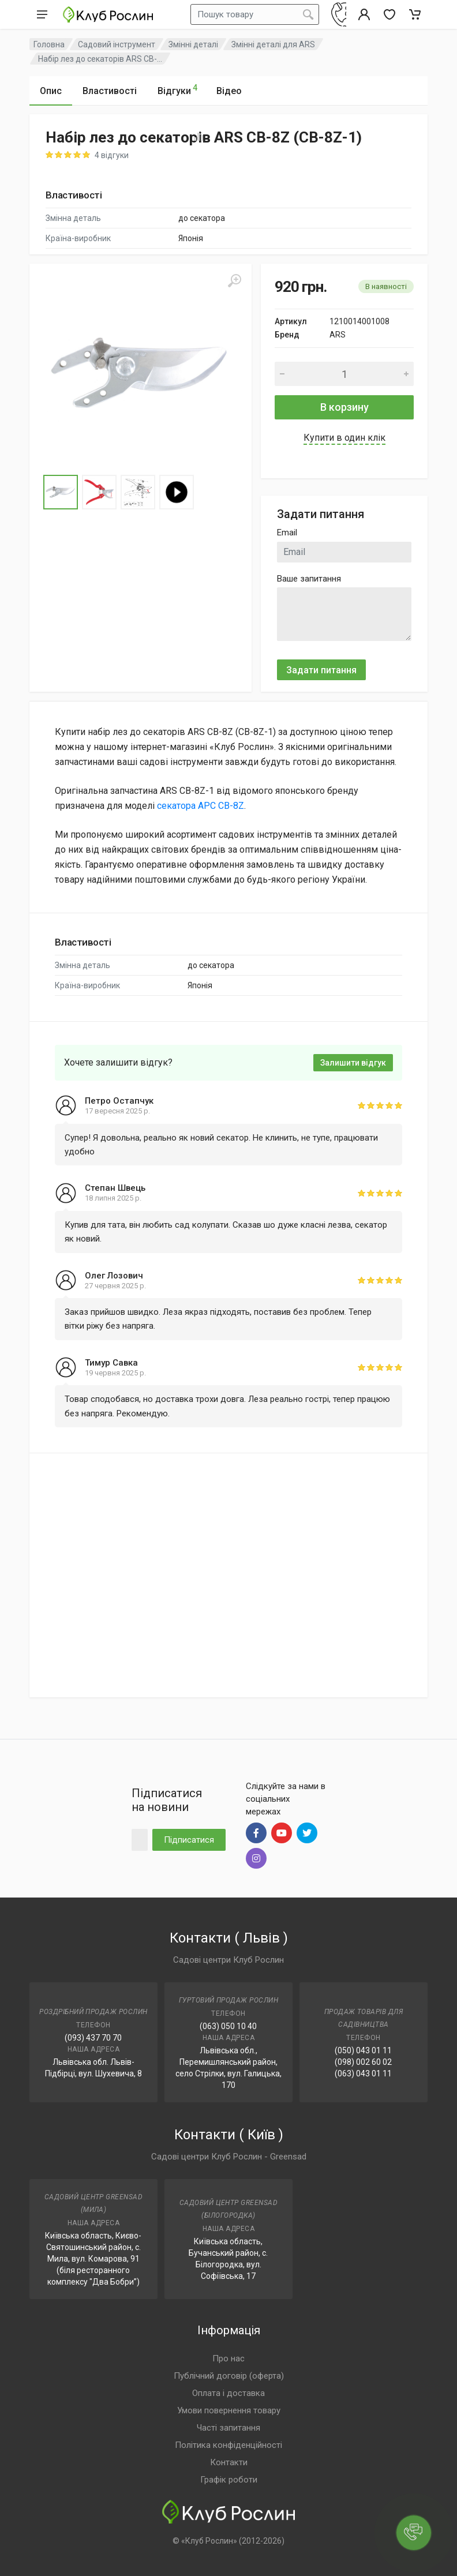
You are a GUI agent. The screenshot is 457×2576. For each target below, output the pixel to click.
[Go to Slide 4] (176, 492)
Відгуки (177, 89)
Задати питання (321, 670)
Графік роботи (228, 2479)
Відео (229, 90)
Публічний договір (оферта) (229, 2376)
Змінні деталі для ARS (273, 44)
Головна (49, 44)
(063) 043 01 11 (363, 2073)
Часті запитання (228, 2428)
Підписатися (189, 1840)
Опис (51, 90)
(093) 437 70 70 (93, 2037)
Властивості (110, 90)
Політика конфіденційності (228, 2445)
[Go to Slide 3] (138, 492)
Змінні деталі (193, 44)
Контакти (229, 2462)
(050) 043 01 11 (363, 2050)
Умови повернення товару (228, 2410)
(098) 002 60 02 (363, 2062)
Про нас (228, 2358)
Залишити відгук (353, 1062)
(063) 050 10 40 (228, 2026)
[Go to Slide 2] (99, 492)
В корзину (344, 407)
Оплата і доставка (228, 2393)
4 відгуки (112, 155)
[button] (140, 375)
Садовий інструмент (116, 44)
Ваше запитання (309, 578)
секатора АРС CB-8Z (200, 805)
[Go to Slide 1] (60, 492)
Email (287, 532)
